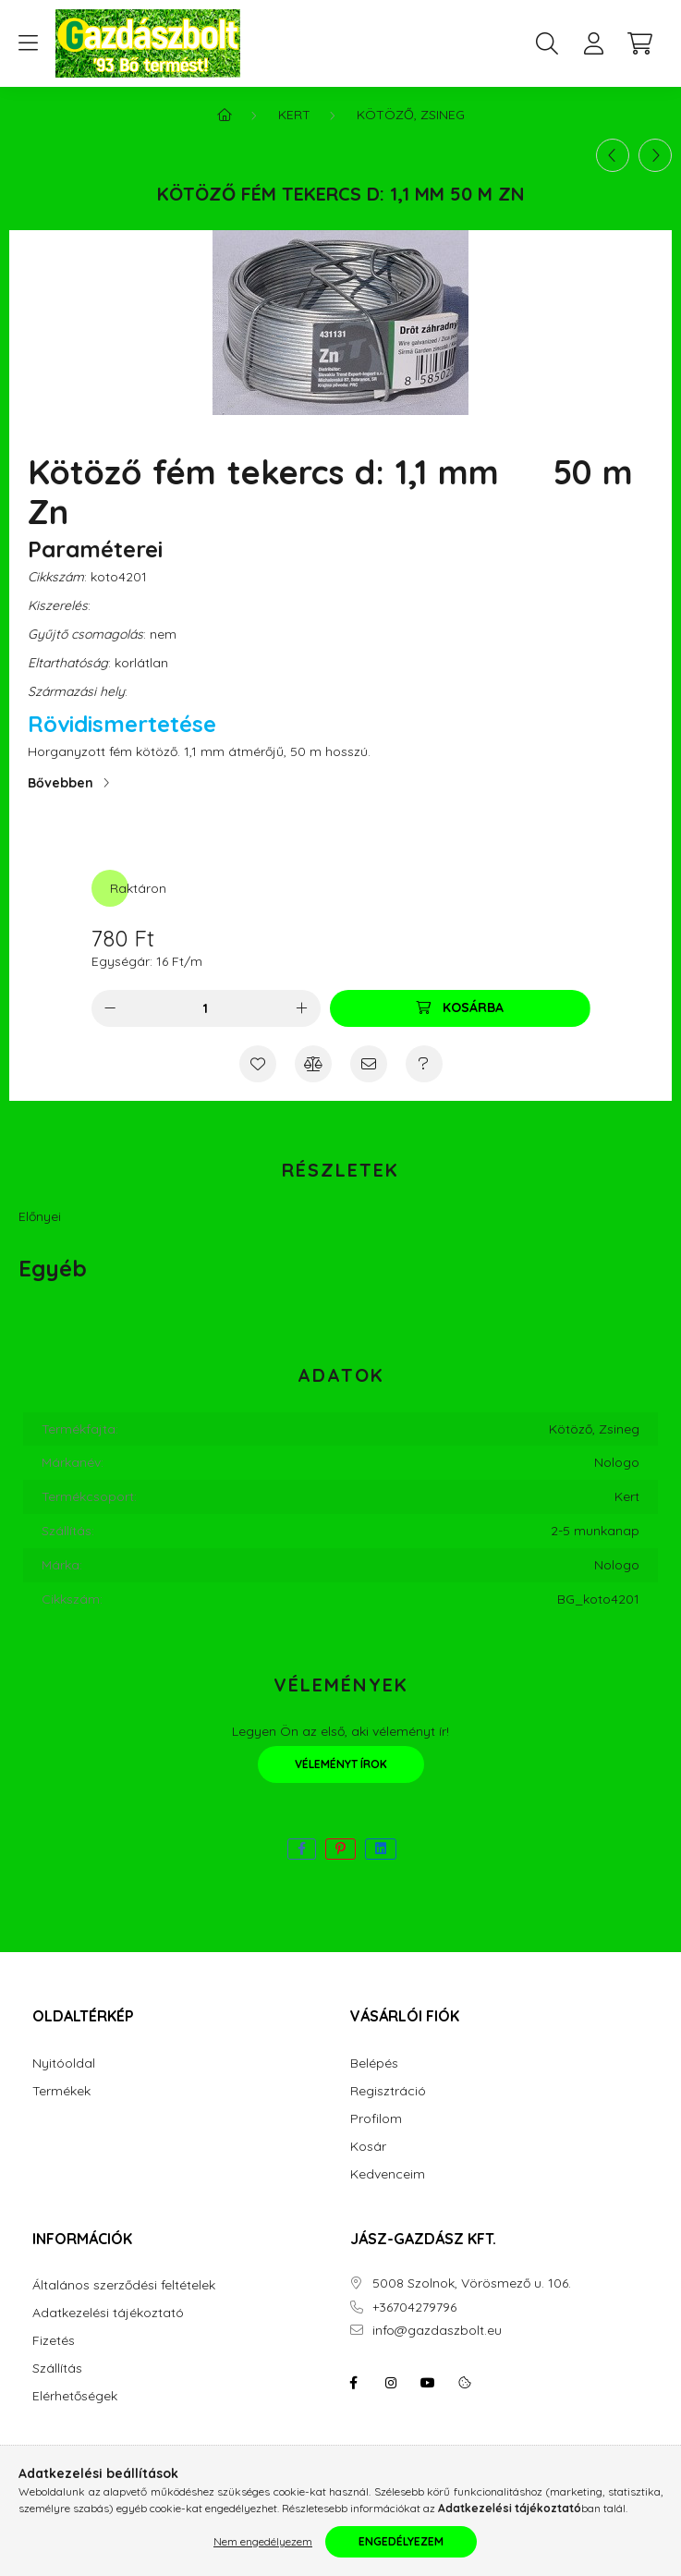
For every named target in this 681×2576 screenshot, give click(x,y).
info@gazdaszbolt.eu (437, 2330)
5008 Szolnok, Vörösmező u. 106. (471, 2283)
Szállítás (57, 2368)
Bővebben (60, 783)
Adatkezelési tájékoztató (108, 2313)
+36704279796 (414, 2307)
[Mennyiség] (205, 1008)
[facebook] (301, 1849)
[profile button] (593, 43)
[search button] (547, 43)
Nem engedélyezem (262, 2541)
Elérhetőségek (74, 2396)
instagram (390, 2382)
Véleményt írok (341, 1764)
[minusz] (110, 1008)
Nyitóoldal (63, 2063)
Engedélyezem (401, 2541)
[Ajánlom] (368, 1063)
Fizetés (53, 2341)
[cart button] (639, 43)
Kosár (368, 2147)
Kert (294, 114)
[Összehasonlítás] (313, 1063)
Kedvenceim (387, 2174)
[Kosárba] (460, 1008)
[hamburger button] (27, 43)
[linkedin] (380, 1849)
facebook (353, 2382)
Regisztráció (388, 2091)
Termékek (61, 2091)
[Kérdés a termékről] (424, 1063)
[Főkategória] (224, 114)
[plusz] (302, 1008)
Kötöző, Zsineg (411, 114)
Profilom (376, 2119)
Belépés (374, 2063)
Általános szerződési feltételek (123, 2285)
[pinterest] (340, 1849)
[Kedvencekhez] (257, 1063)
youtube (427, 2382)
